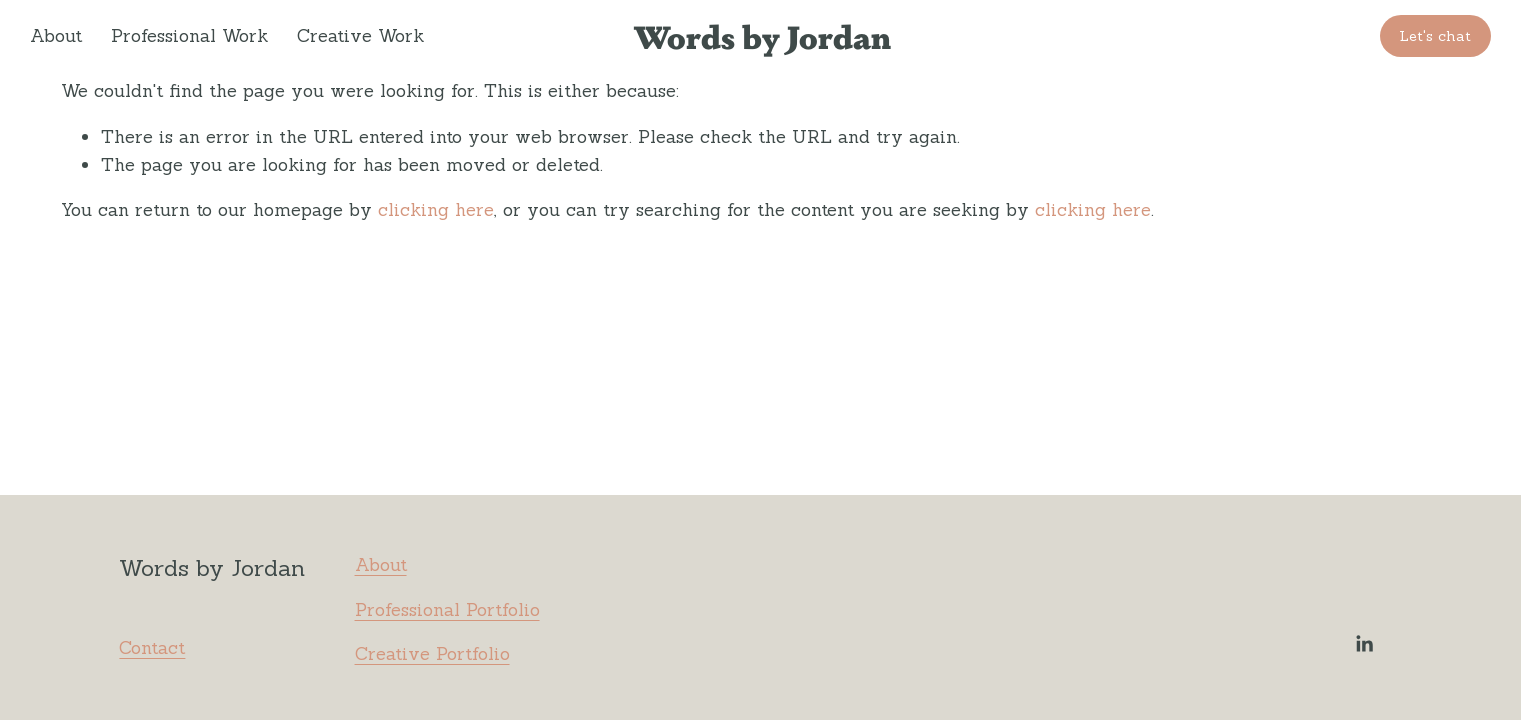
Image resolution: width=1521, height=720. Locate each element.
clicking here (436, 209)
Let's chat (1435, 36)
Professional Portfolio (447, 609)
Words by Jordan (762, 35)
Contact (152, 647)
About (56, 35)
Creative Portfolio (432, 653)
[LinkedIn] (1364, 644)
